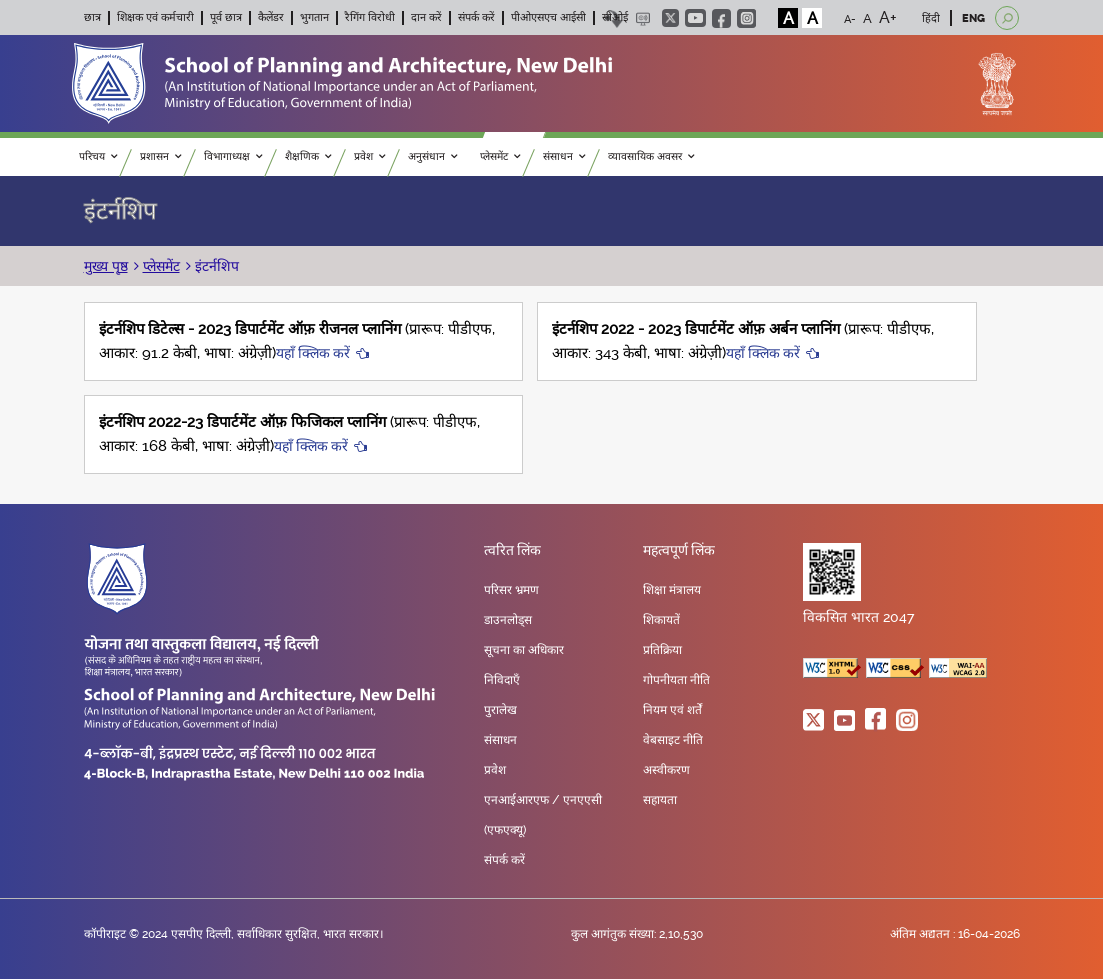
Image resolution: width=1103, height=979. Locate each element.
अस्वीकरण (666, 770)
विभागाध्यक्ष (233, 156)
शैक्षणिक (308, 156)
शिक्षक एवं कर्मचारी (155, 17)
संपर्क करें (476, 17)
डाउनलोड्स (508, 620)
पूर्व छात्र (226, 17)
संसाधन (564, 156)
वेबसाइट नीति (673, 740)
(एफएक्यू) (505, 830)
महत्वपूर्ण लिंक (679, 551)
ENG (973, 18)
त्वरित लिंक (512, 551)
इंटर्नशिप (215, 266)
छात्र (92, 17)
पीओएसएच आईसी (548, 17)
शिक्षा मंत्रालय (672, 590)
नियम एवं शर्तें (672, 710)
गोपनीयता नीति (676, 680)
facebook (721, 18)
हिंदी (931, 18)
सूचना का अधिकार (524, 650)
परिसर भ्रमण (511, 590)
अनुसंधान (433, 156)
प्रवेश (370, 156)
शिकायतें (661, 620)
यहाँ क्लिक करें (313, 353)
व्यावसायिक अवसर (651, 156)
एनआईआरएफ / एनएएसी (543, 800)
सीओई (615, 17)
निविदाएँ (502, 680)
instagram (746, 18)
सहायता (660, 800)
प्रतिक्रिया (662, 650)
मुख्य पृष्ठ (106, 266)
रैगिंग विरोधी (370, 17)
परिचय (98, 156)
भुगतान (314, 17)
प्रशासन (161, 156)
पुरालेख (500, 710)
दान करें (426, 17)
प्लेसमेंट (500, 156)
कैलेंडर (271, 17)
